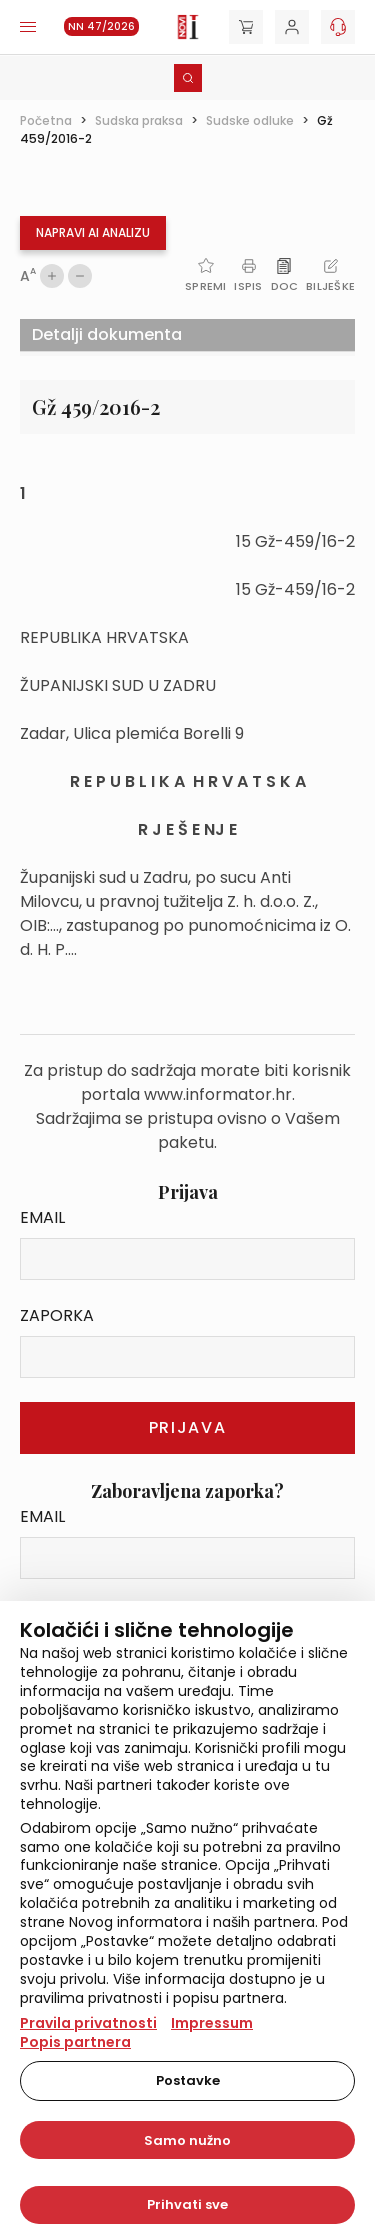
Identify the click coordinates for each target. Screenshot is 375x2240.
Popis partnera (75, 2042)
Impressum (212, 2023)
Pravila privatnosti (88, 2023)
